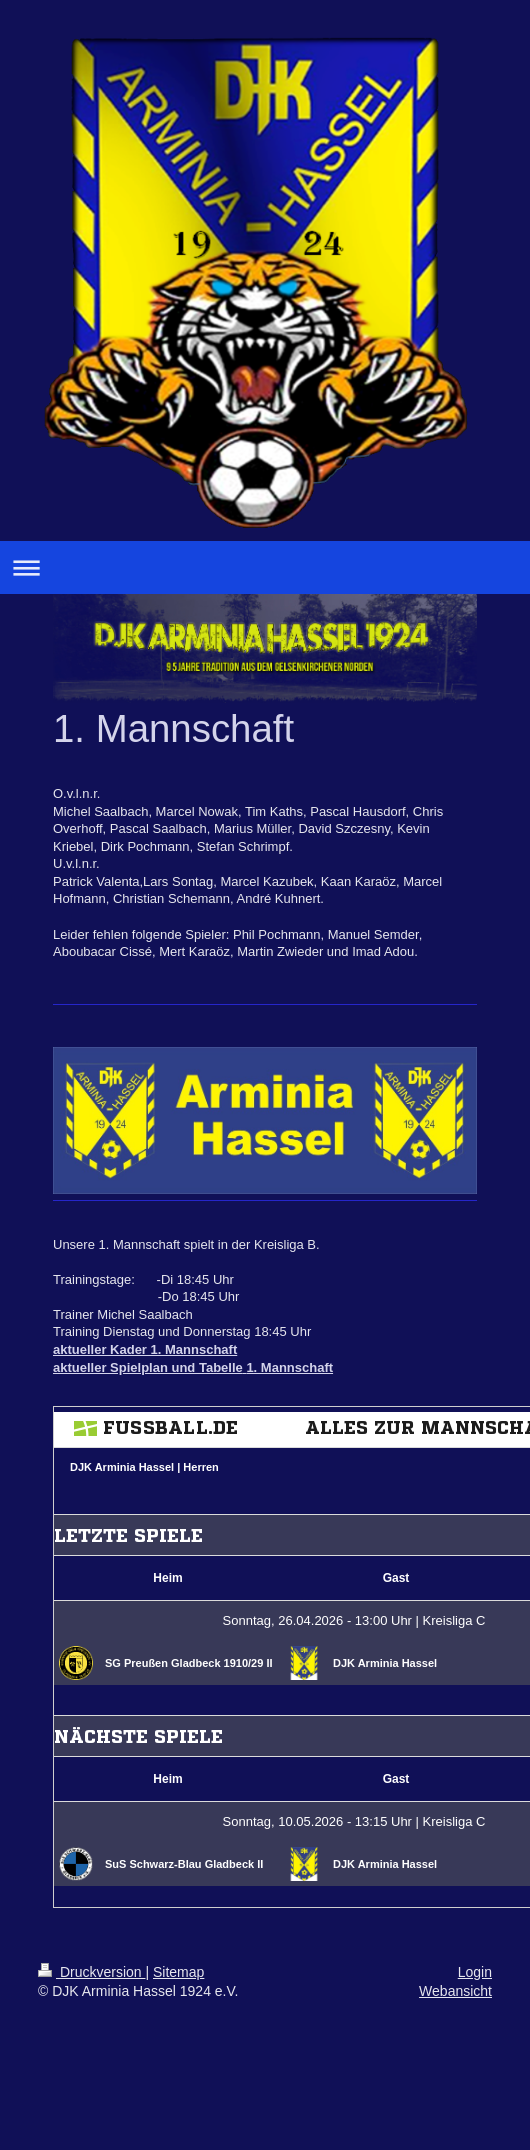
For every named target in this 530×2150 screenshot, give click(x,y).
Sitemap (178, 1972)
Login (475, 1972)
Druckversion (91, 1972)
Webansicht (455, 1991)
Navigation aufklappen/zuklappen (265, 567)
